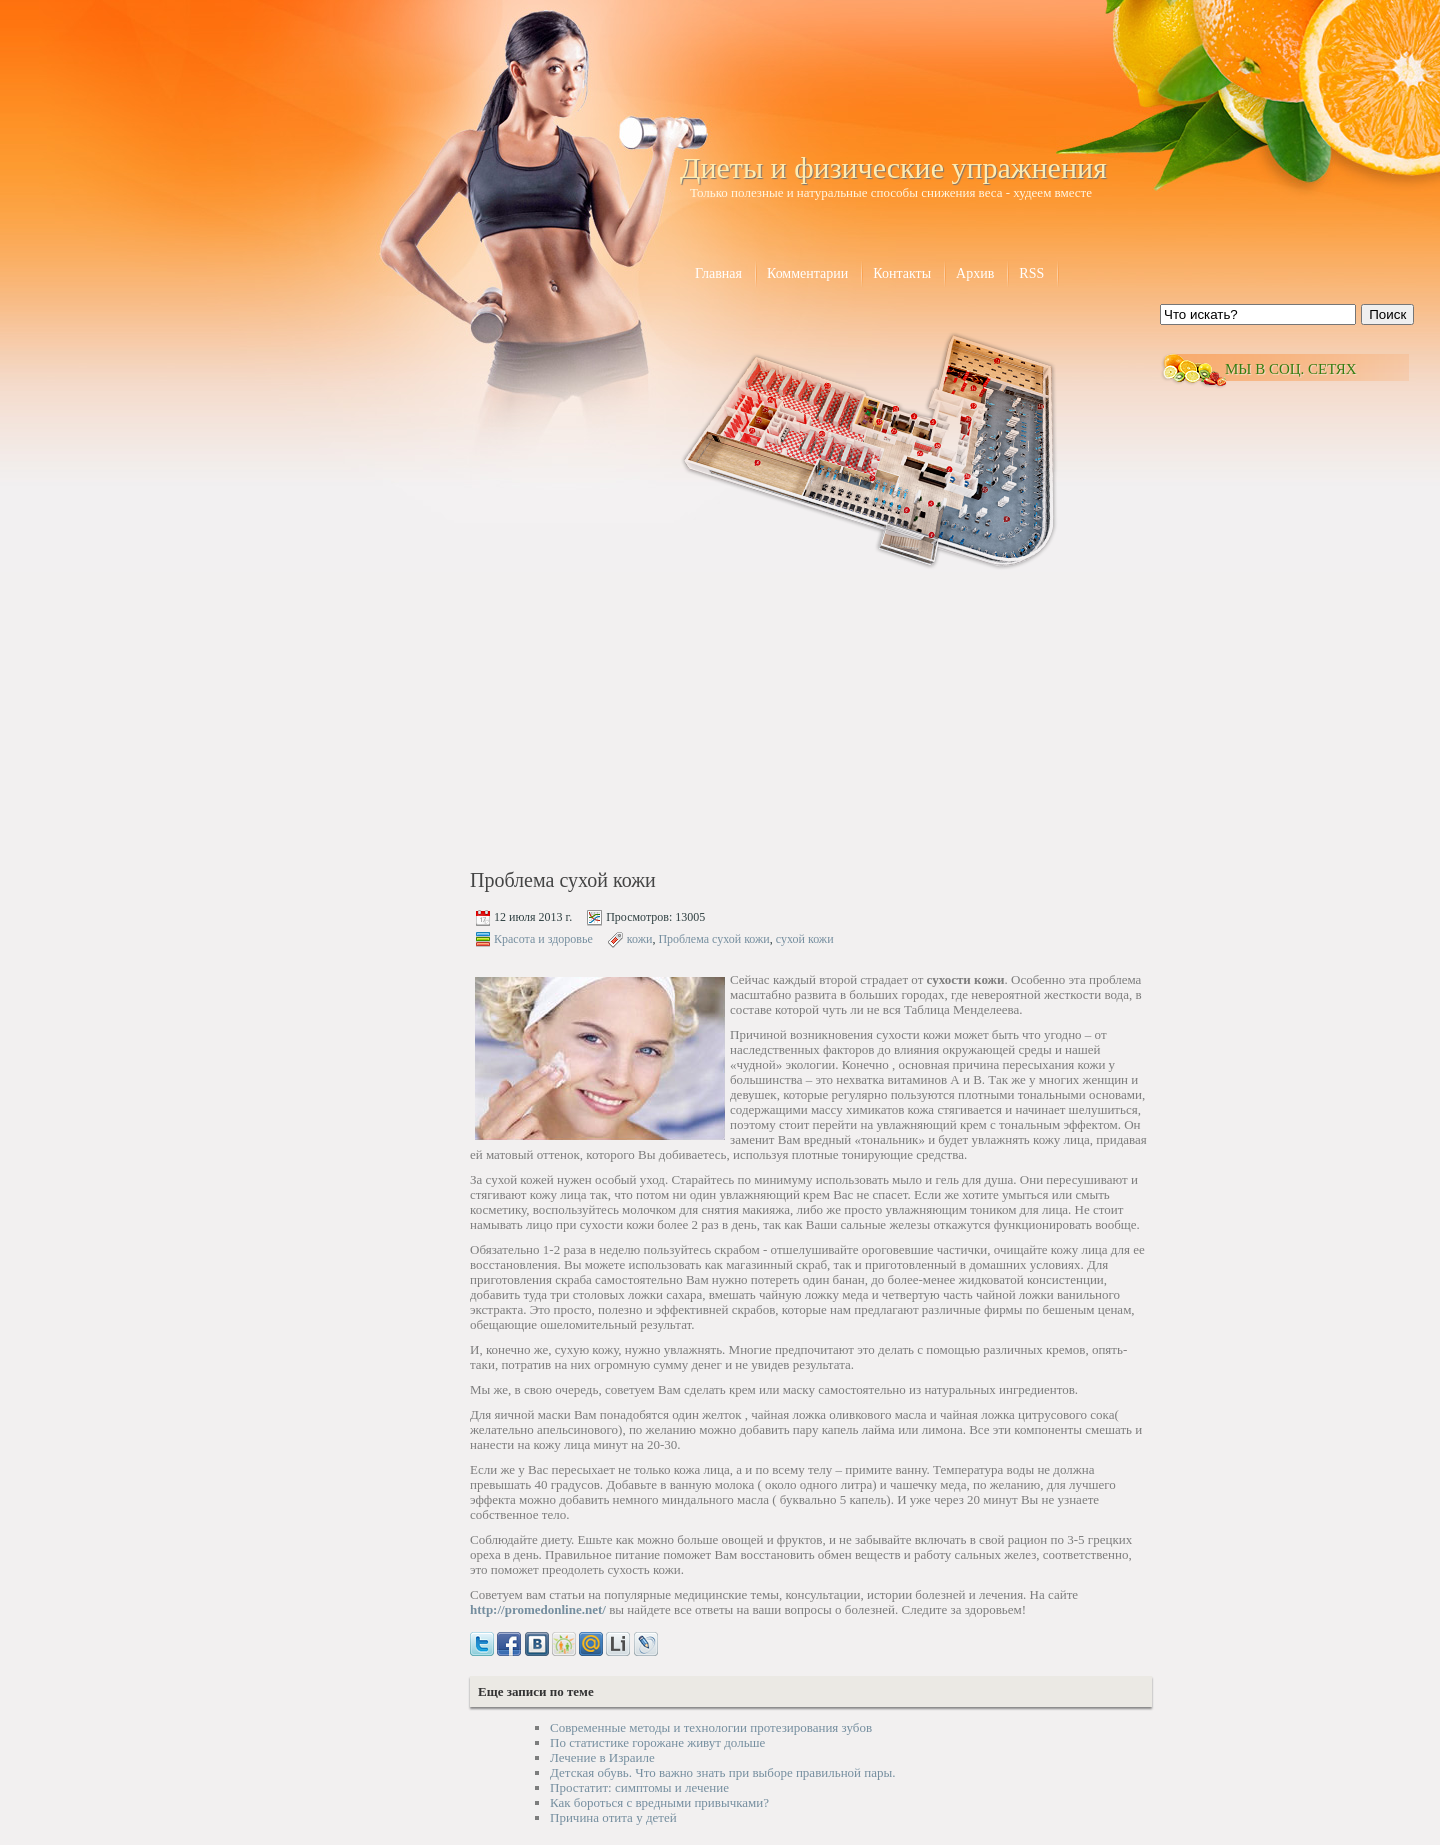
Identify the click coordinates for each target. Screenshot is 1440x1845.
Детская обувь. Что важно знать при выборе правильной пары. (723, 1772)
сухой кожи (805, 939)
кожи (640, 939)
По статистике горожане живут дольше (657, 1742)
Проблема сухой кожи (713, 939)
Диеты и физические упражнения (893, 167)
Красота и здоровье (543, 939)
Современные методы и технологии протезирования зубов (711, 1727)
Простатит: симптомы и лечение (639, 1787)
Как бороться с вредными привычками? (659, 1802)
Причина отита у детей (613, 1817)
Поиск (1387, 314)
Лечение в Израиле (602, 1757)
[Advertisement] (641, 722)
